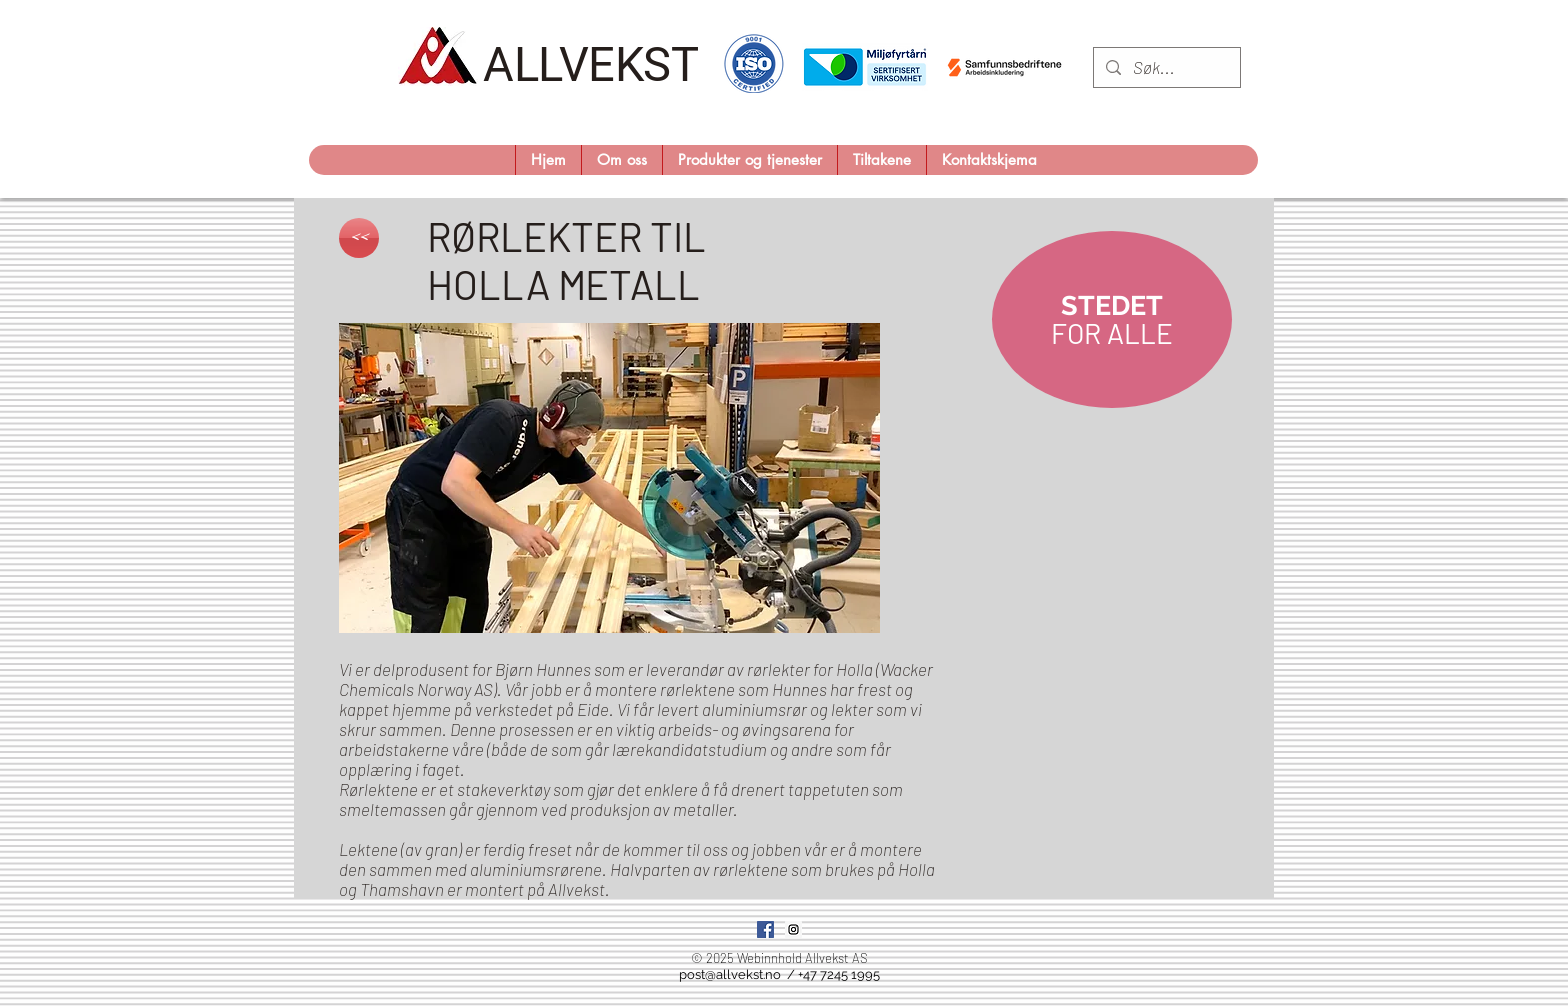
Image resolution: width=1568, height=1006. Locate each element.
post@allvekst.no (730, 974)
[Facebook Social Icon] (765, 929)
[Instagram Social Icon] (793, 929)
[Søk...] (1165, 68)
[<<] (359, 238)
